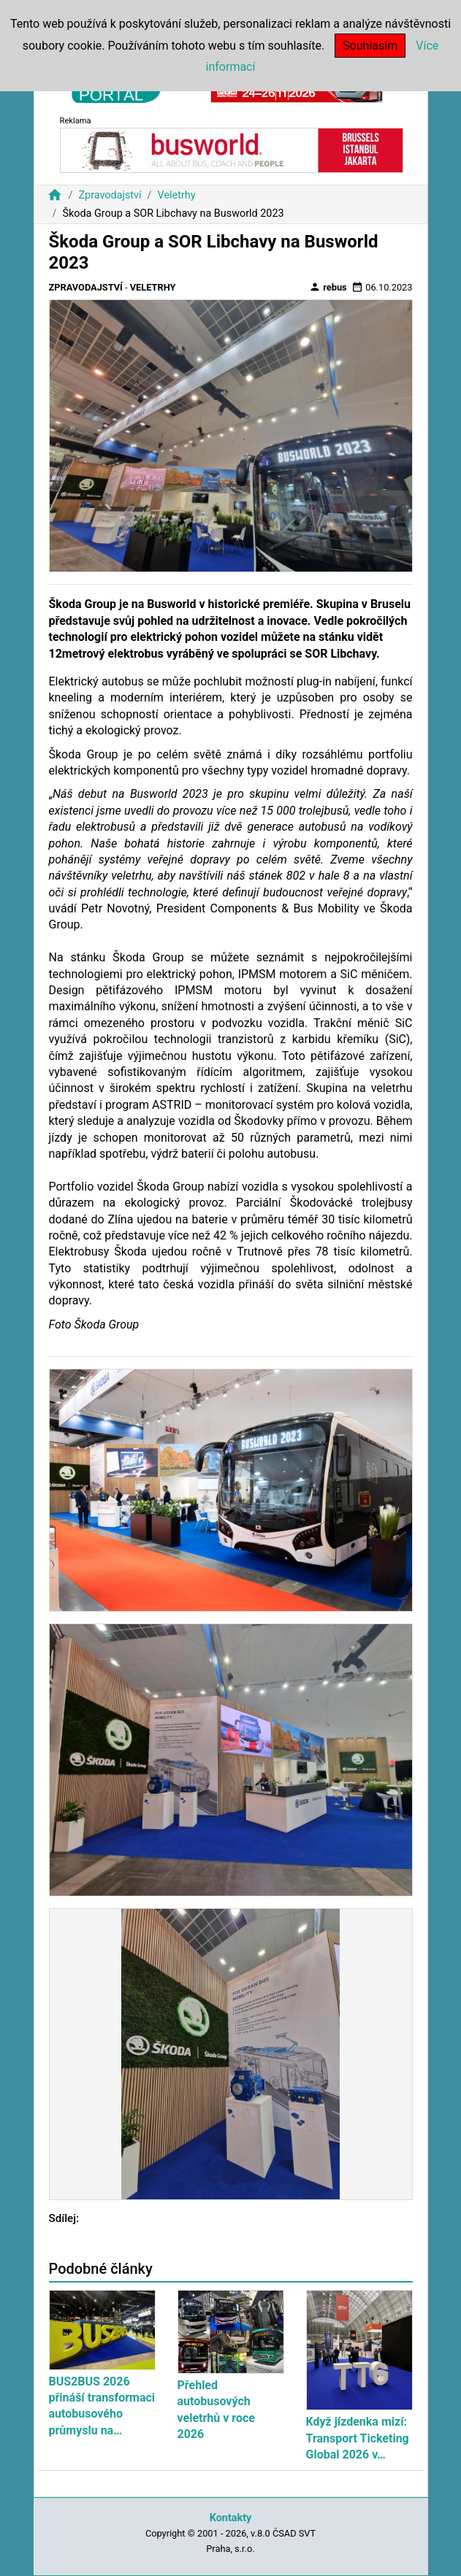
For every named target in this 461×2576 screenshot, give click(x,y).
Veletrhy (177, 195)
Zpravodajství (109, 195)
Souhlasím (370, 46)
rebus (328, 287)
